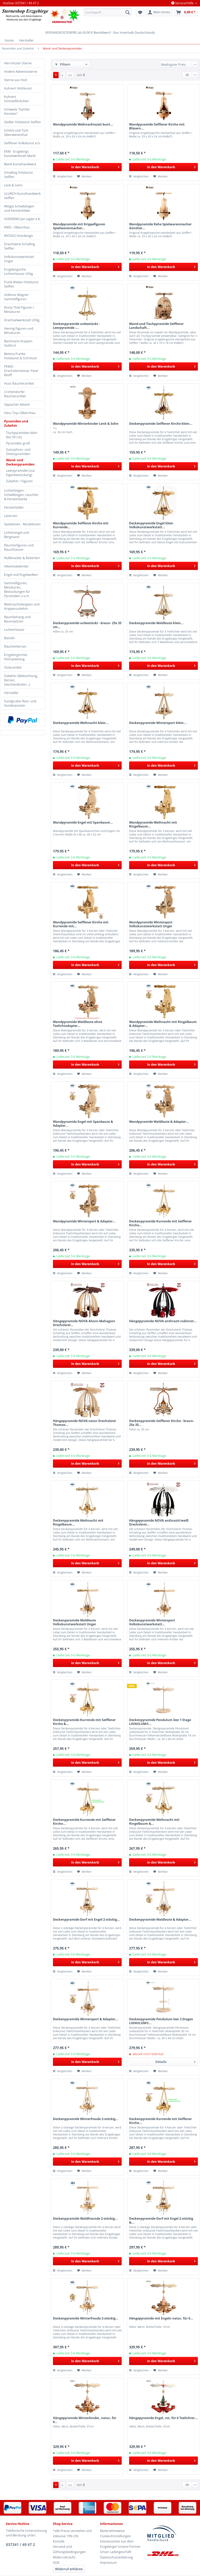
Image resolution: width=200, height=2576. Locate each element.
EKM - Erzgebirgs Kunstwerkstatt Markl (20, 153)
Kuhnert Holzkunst (18, 88)
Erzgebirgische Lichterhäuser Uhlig (18, 271)
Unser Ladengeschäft (115, 2552)
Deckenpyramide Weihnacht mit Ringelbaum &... (154, 1822)
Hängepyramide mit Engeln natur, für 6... (161, 2318)
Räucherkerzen (15, 646)
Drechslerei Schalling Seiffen (19, 246)
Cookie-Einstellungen (115, 2536)
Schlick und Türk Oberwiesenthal (16, 132)
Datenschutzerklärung (116, 2557)
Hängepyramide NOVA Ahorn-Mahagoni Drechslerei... (84, 1323)
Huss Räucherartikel (19, 383)
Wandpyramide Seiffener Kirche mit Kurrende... (80, 525)
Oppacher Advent (17, 404)
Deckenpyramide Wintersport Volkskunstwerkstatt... (152, 1622)
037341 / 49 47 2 (20, 2544)
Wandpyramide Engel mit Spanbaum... (83, 822)
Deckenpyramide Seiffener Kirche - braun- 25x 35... (161, 1423)
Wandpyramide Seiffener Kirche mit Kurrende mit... (80, 924)
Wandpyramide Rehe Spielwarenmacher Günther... (160, 226)
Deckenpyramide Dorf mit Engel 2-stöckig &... (161, 2220)
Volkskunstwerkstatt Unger (19, 259)
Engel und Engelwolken (21, 575)
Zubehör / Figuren (19, 481)
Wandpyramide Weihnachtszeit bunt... (83, 124)
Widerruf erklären (69, 2569)
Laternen (10, 516)
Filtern (62, 64)
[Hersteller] (26, 40)
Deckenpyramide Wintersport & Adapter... (85, 2019)
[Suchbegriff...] (108, 12)
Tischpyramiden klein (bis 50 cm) (21, 435)
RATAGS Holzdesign (18, 236)
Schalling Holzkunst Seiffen (18, 174)
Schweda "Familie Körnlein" (16, 111)
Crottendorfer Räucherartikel (15, 394)
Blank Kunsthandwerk (20, 164)
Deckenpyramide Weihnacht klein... (81, 723)
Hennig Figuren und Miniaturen (18, 330)
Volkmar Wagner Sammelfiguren (16, 297)
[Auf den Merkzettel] (84, 176)
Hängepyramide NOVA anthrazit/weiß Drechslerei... (158, 1522)
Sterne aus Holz (15, 80)
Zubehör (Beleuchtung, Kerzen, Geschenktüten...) (21, 680)
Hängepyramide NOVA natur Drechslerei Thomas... (84, 1423)
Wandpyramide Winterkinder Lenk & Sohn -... (86, 425)
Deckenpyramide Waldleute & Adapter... (160, 1920)
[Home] (9, 40)
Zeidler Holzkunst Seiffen (22, 122)
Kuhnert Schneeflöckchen (16, 99)
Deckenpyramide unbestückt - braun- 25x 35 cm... (87, 625)
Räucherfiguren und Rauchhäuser (19, 547)
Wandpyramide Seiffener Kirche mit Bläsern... (157, 126)
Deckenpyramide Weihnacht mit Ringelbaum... (78, 1522)
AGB (56, 2562)
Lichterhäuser (14, 629)
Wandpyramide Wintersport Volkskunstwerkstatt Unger (150, 924)
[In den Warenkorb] (87, 167)
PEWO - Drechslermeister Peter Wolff (21, 370)
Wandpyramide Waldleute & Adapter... (159, 1122)
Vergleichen (62, 176)
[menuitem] (108, 14)
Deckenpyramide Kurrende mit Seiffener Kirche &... (84, 1722)
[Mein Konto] (159, 12)
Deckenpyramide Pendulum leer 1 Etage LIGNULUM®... (160, 1722)
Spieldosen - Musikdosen (22, 524)
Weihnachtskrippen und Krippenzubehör (21, 606)
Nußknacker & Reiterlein (22, 558)
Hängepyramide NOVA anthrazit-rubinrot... (163, 1321)
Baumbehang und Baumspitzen (17, 619)
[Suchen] (127, 12)
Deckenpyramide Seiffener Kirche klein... (160, 424)
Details (175, 2061)
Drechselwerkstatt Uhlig (21, 320)
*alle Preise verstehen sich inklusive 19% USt (72, 2533)
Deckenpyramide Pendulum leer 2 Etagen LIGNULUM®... (161, 2021)
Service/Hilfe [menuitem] (182, 3)
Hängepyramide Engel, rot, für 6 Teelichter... (163, 2418)
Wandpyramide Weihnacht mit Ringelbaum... (153, 824)
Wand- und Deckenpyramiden (20, 462)
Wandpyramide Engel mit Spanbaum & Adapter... (83, 1123)
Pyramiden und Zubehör (16, 423)
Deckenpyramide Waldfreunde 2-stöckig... (85, 2219)
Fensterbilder (14, 507)
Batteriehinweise (112, 2531)
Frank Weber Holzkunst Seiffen (21, 284)
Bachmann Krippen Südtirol (18, 343)
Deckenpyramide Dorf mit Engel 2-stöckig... (86, 1920)
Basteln (9, 638)
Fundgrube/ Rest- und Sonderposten (20, 703)
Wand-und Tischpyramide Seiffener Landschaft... (156, 326)
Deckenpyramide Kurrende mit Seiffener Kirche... (160, 1223)
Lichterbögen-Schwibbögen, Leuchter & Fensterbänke (21, 494)
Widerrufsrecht (64, 2557)
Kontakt (58, 2541)
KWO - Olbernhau (17, 227)
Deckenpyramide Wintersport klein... (158, 723)
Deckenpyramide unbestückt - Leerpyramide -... (76, 326)
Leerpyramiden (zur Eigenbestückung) (20, 472)
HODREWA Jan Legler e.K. (22, 219)
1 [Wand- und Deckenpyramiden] (56, 75)
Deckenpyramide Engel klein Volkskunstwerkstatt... (151, 525)
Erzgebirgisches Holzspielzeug (15, 657)
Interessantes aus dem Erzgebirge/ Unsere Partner (120, 2544)
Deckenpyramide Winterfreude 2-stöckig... (85, 2119)
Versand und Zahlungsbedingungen (69, 2549)
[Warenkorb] (186, 12)
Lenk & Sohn (13, 185)
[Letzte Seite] (70, 75)
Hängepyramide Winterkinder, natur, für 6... (84, 2420)
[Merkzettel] (140, 12)
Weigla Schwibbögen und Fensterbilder (19, 208)
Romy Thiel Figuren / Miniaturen (19, 309)
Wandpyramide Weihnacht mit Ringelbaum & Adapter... (163, 1024)
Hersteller (11, 693)
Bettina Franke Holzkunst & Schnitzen (20, 356)
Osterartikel (12, 667)
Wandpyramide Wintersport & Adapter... (84, 1221)
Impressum (108, 2562)
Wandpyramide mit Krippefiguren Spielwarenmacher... (79, 226)
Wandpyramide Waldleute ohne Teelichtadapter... (77, 1024)
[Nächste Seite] (62, 75)
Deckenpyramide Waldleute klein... (156, 623)
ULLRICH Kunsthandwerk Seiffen (22, 195)
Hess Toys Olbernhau (20, 413)
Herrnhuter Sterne (18, 63)
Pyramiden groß (18, 443)
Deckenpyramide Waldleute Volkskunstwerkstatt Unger (74, 1622)
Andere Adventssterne (20, 71)
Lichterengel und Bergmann (16, 534)
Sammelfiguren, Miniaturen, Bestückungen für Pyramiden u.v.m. (17, 589)
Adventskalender (16, 566)
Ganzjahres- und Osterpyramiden (18, 451)
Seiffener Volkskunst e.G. (22, 143)
